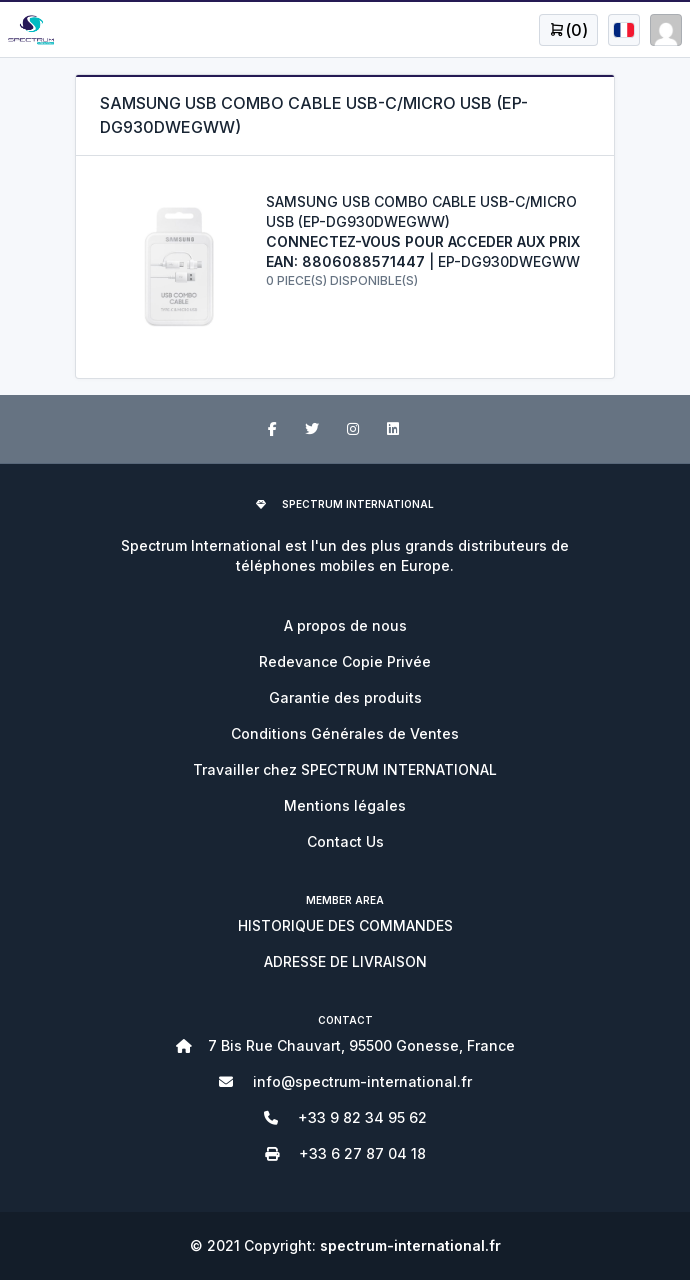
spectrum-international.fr (410, 1245)
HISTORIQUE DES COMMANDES (345, 925)
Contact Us (345, 841)
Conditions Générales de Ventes (345, 733)
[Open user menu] (568, 30)
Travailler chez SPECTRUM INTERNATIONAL (345, 769)
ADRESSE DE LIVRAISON (345, 961)
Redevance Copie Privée (345, 661)
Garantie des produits (345, 697)
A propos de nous (345, 625)
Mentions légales (345, 805)
